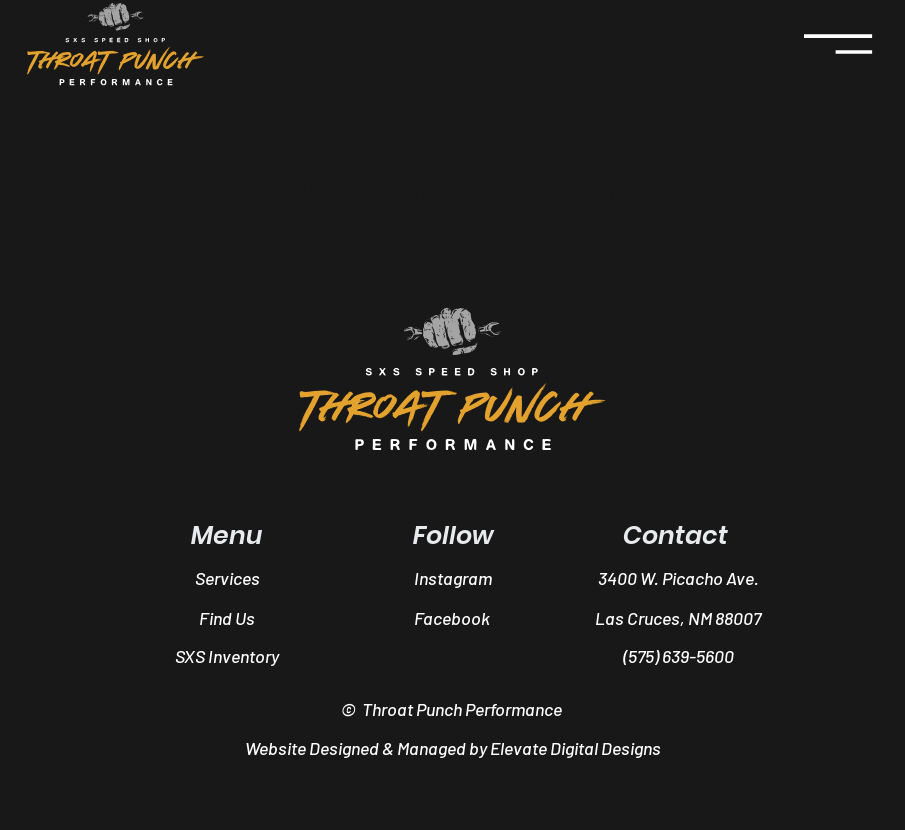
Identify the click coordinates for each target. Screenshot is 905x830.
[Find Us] (227, 618)
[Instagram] (453, 578)
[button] (453, 656)
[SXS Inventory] (227, 656)
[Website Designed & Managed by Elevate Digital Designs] (452, 749)
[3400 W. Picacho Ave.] (679, 578)
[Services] (227, 578)
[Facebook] (452, 618)
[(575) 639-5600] (678, 656)
